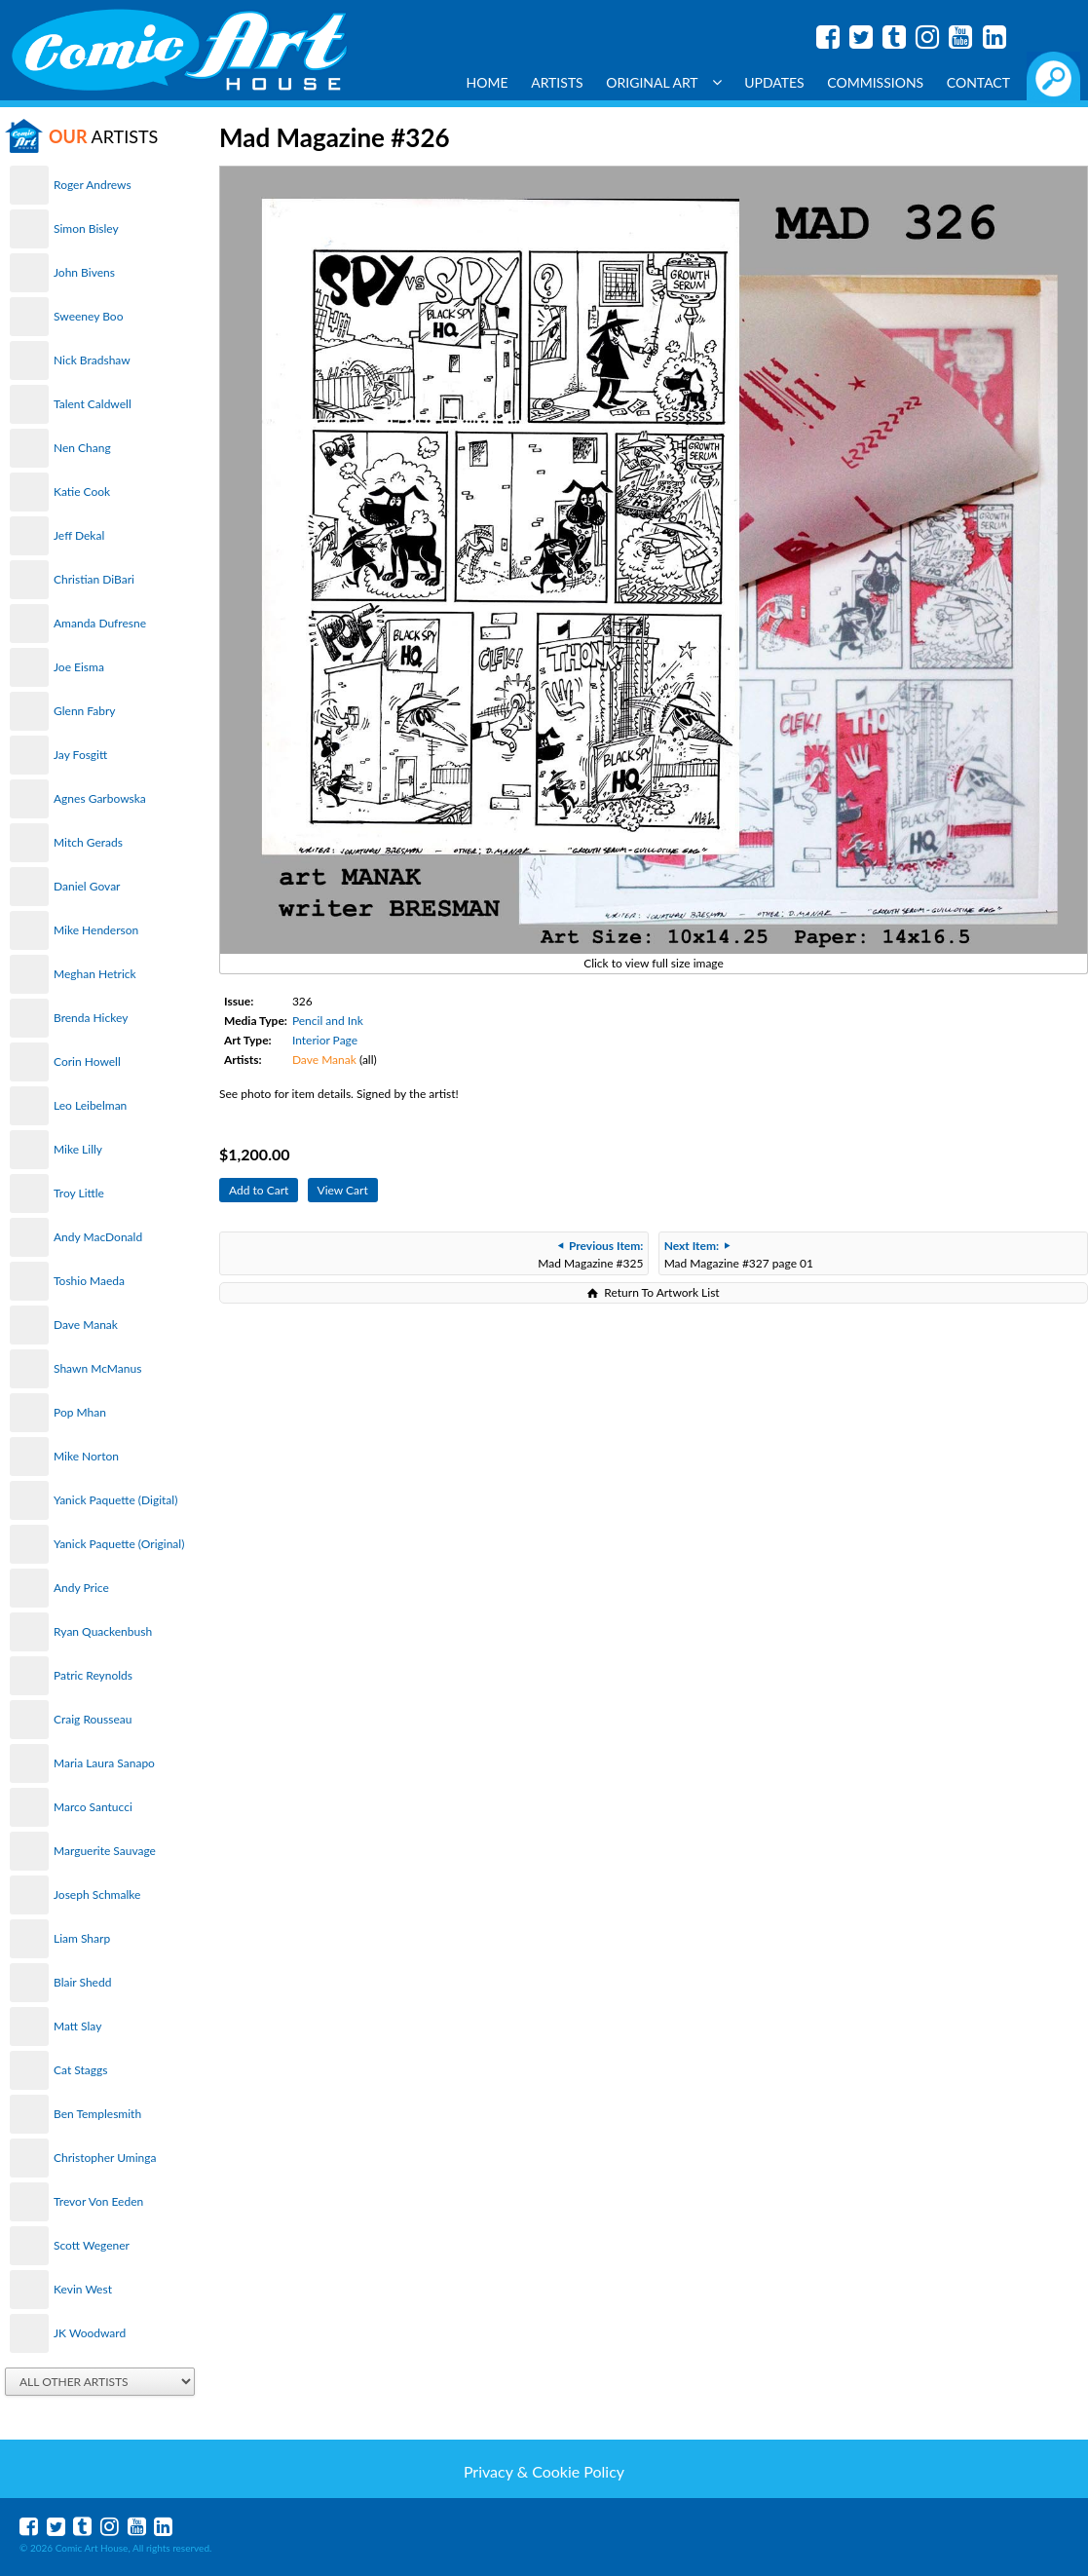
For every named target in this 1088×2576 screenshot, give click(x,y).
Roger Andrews (92, 184)
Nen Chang (82, 447)
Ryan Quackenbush (103, 1631)
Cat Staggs (80, 2070)
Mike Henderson (96, 930)
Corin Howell (87, 1061)
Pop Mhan (80, 1412)
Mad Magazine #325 (590, 1254)
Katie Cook (82, 491)
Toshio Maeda (89, 1280)
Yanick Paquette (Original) (119, 1543)
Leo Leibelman (90, 1105)
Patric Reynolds (93, 1675)
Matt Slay (77, 2026)
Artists (557, 82)
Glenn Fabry (85, 710)
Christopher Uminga (105, 2157)
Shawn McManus (97, 1368)
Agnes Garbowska (100, 798)
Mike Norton (86, 1456)
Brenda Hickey (91, 1017)
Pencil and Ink (327, 1020)
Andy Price (81, 1587)
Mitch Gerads (88, 842)
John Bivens (84, 272)
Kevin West (83, 2289)
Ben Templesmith (97, 2113)
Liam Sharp (82, 1938)
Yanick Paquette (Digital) (115, 1500)
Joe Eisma (79, 667)
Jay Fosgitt (80, 754)
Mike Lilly (78, 1149)
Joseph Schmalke (97, 1894)
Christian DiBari (94, 579)
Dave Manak (86, 1324)
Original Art (663, 82)
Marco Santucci (93, 1806)
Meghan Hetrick (95, 973)
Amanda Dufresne (100, 623)
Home (487, 82)
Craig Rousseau (92, 1719)
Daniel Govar (87, 886)
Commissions (875, 82)
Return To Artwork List (661, 1292)
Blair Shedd (82, 1982)
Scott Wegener (92, 2245)
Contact (978, 82)
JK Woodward (90, 2333)
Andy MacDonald (98, 1237)
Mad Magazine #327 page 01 (738, 1254)
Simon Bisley (86, 228)
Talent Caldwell (92, 404)
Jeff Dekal (79, 535)
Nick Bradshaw (92, 360)
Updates (774, 82)
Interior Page (324, 1040)
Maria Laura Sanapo (104, 1763)
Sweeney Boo (88, 316)
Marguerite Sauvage (105, 1850)
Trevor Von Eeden (98, 2201)
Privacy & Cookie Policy (544, 2471)
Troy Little (79, 1193)
